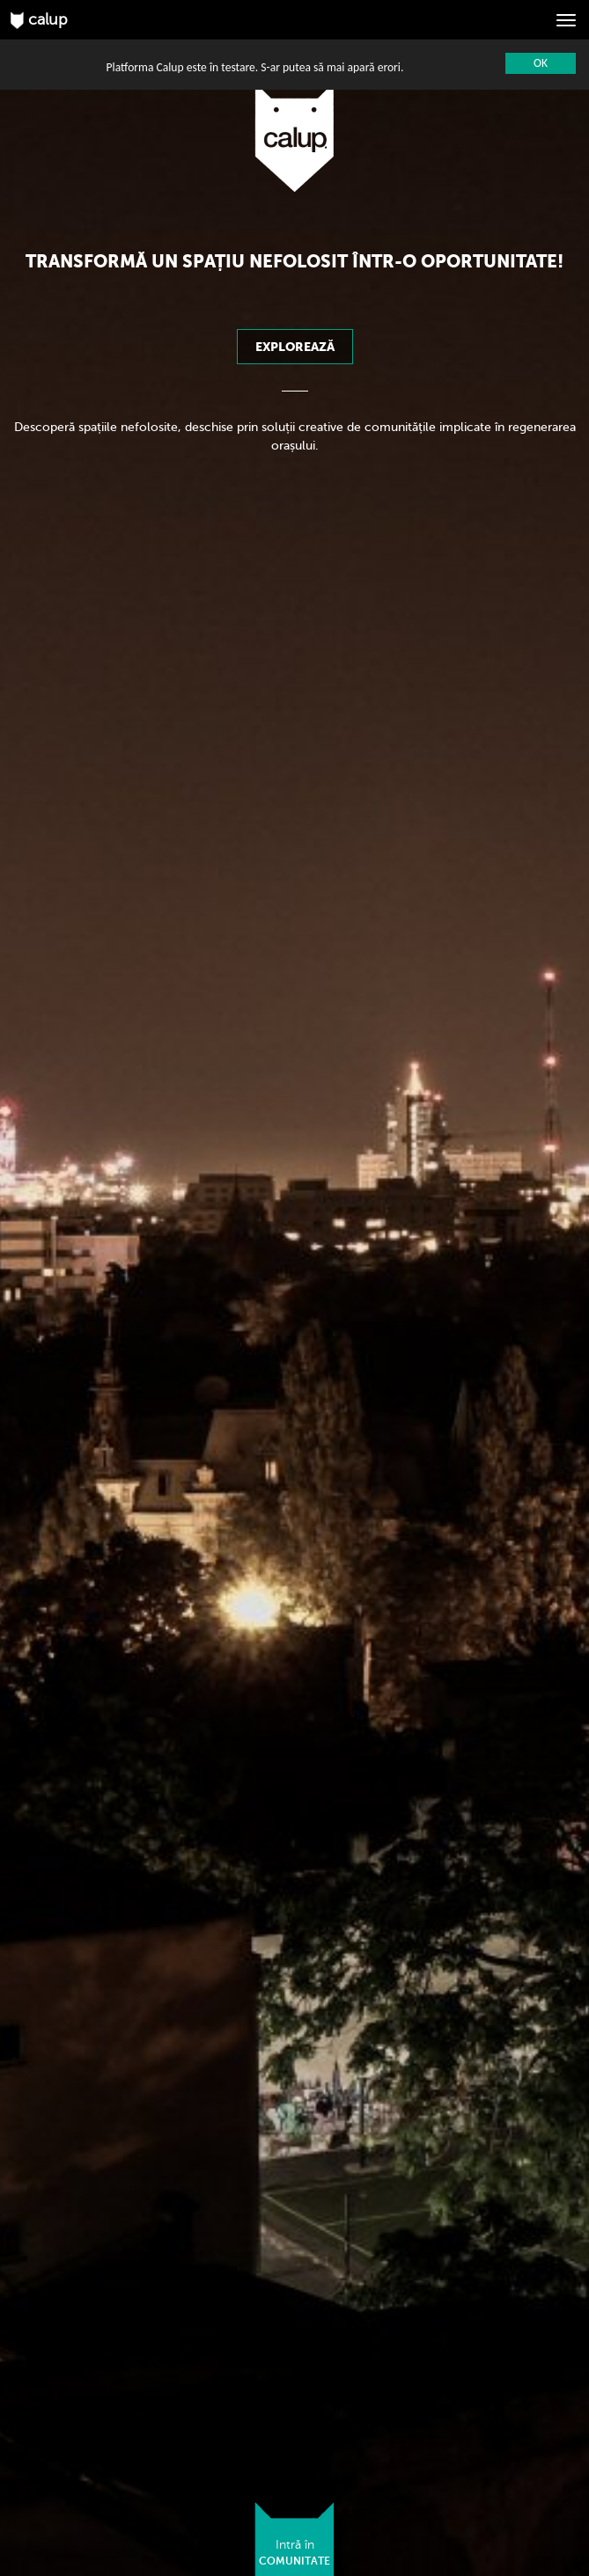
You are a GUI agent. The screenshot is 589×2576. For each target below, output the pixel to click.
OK (541, 62)
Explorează (295, 347)
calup (39, 20)
